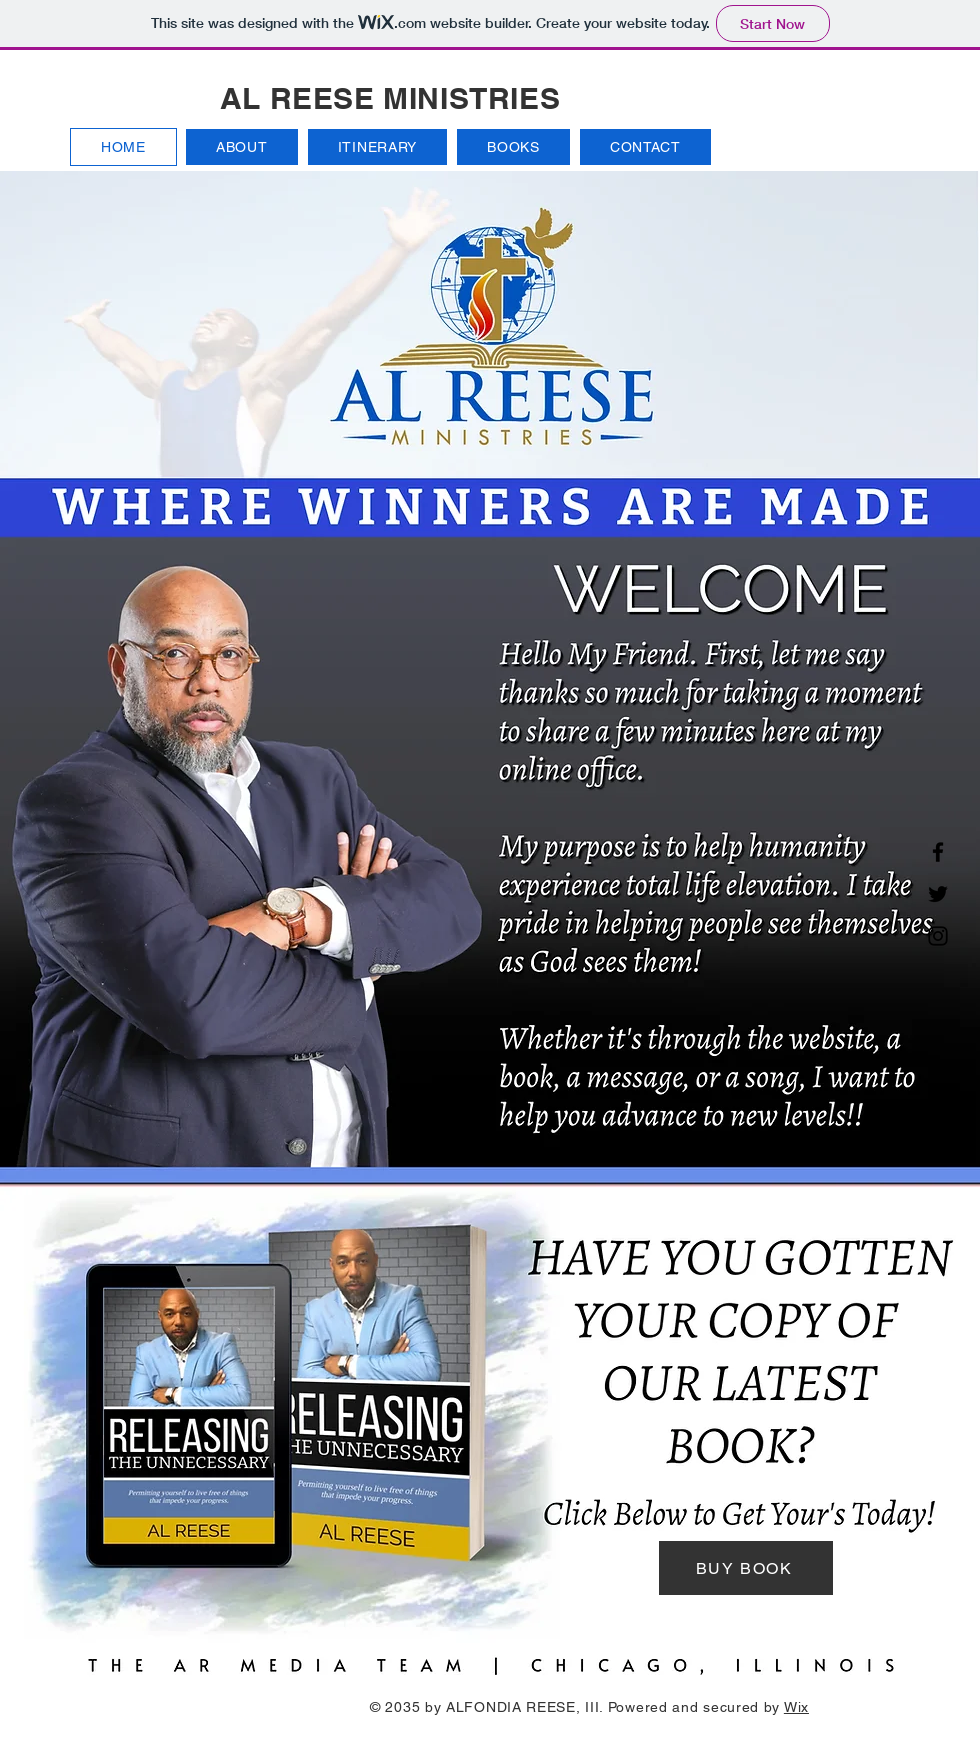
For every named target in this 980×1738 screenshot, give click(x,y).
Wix (796, 1707)
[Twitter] (938, 894)
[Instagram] (938, 936)
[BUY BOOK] (746, 1568)
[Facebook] (938, 852)
